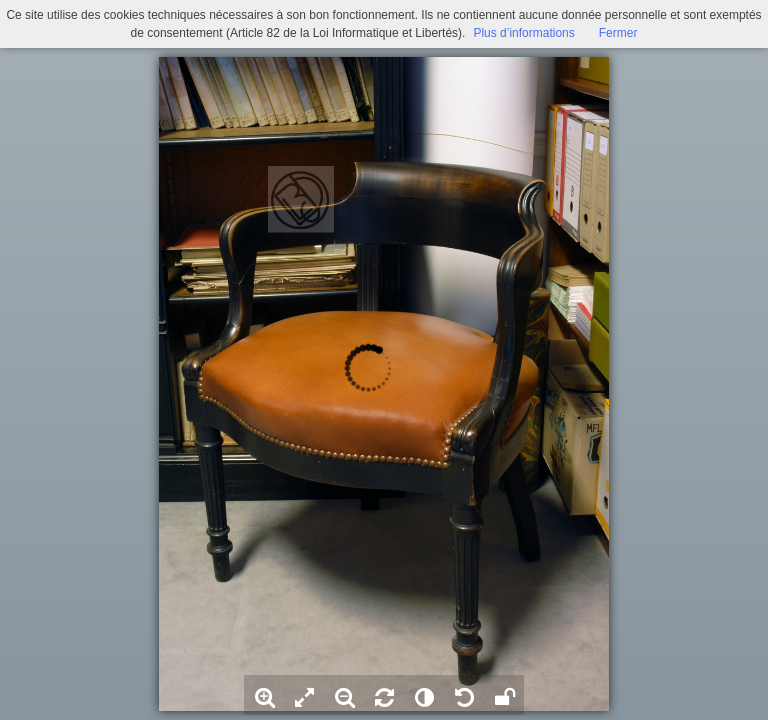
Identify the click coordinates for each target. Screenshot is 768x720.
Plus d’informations (523, 33)
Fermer (618, 33)
